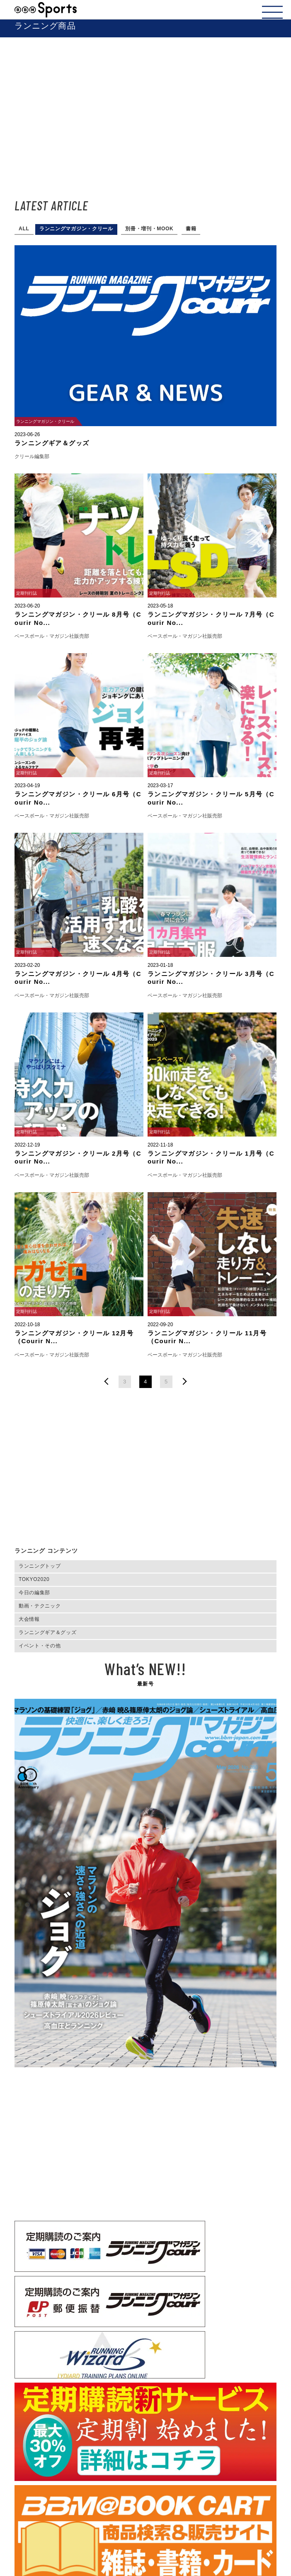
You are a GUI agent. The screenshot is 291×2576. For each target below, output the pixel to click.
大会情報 (29, 1619)
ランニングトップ (40, 1566)
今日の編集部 (34, 1592)
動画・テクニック (40, 1606)
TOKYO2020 (34, 1579)
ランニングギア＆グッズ (47, 1632)
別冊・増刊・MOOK (149, 229)
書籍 (191, 229)
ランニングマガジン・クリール (76, 229)
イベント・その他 (40, 1646)
